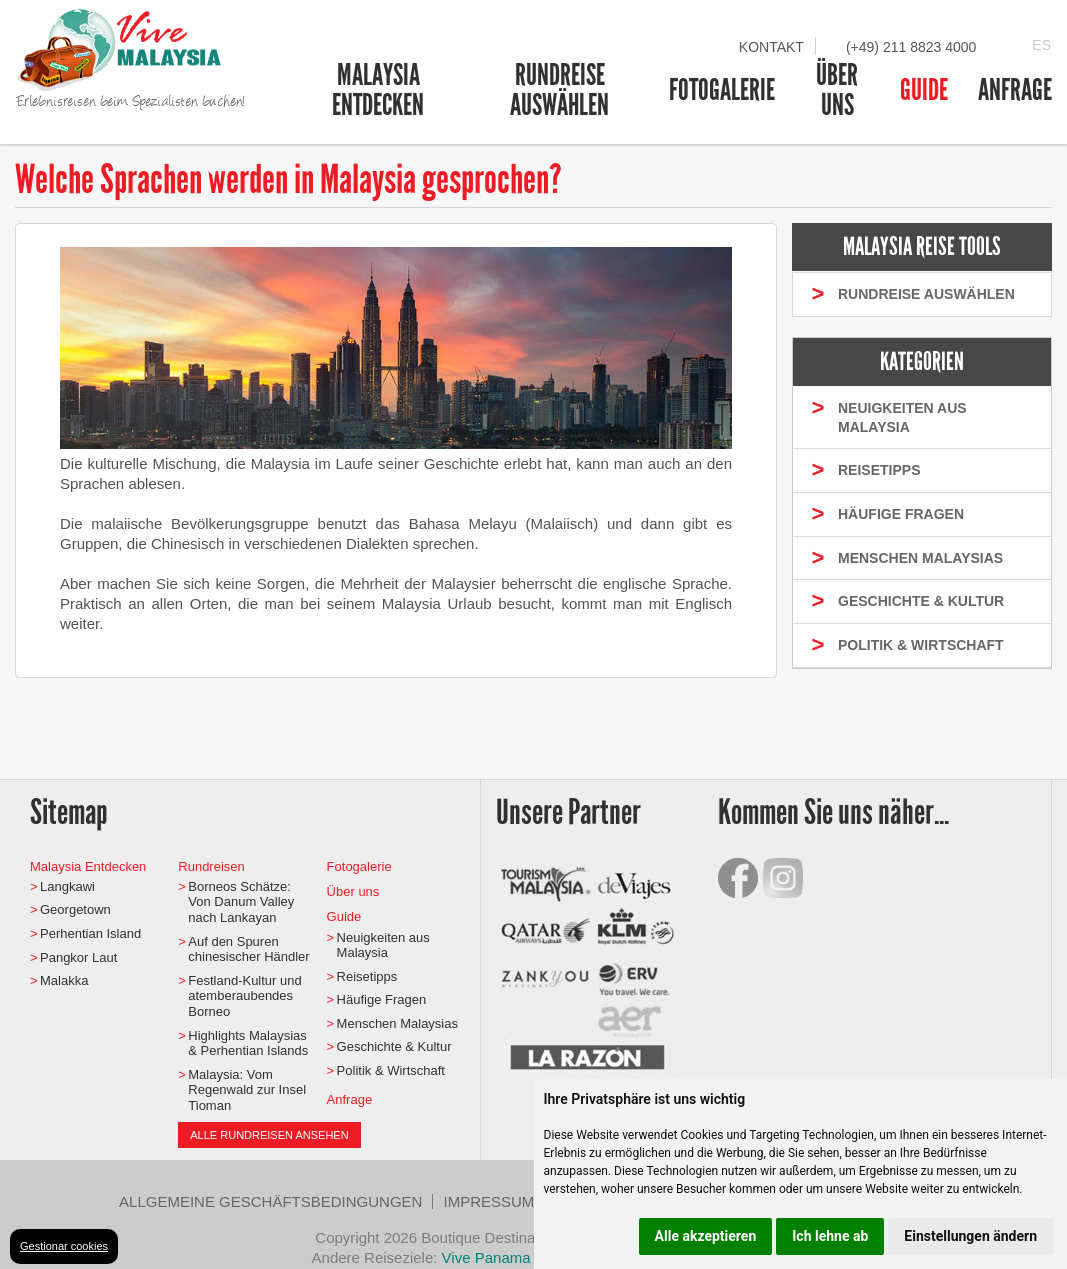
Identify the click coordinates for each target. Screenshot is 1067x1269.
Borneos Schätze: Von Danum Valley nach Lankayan (241, 902)
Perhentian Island (90, 933)
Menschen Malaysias (397, 1023)
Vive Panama (488, 1257)
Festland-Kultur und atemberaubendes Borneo (244, 996)
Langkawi (67, 886)
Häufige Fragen (382, 999)
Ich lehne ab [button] (830, 1236)
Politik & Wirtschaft (391, 1070)
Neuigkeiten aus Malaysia (383, 945)
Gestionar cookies (64, 1246)
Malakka (64, 980)
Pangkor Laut (78, 957)
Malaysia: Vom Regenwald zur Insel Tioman (247, 1090)
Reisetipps (367, 976)
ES (1041, 45)
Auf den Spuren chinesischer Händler (248, 949)
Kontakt (771, 47)
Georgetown (75, 909)
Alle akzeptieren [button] (706, 1236)
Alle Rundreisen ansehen (269, 1135)
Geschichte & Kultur (394, 1046)
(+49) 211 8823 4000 (911, 47)
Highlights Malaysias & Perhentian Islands (248, 1043)
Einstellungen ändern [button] (970, 1236)
